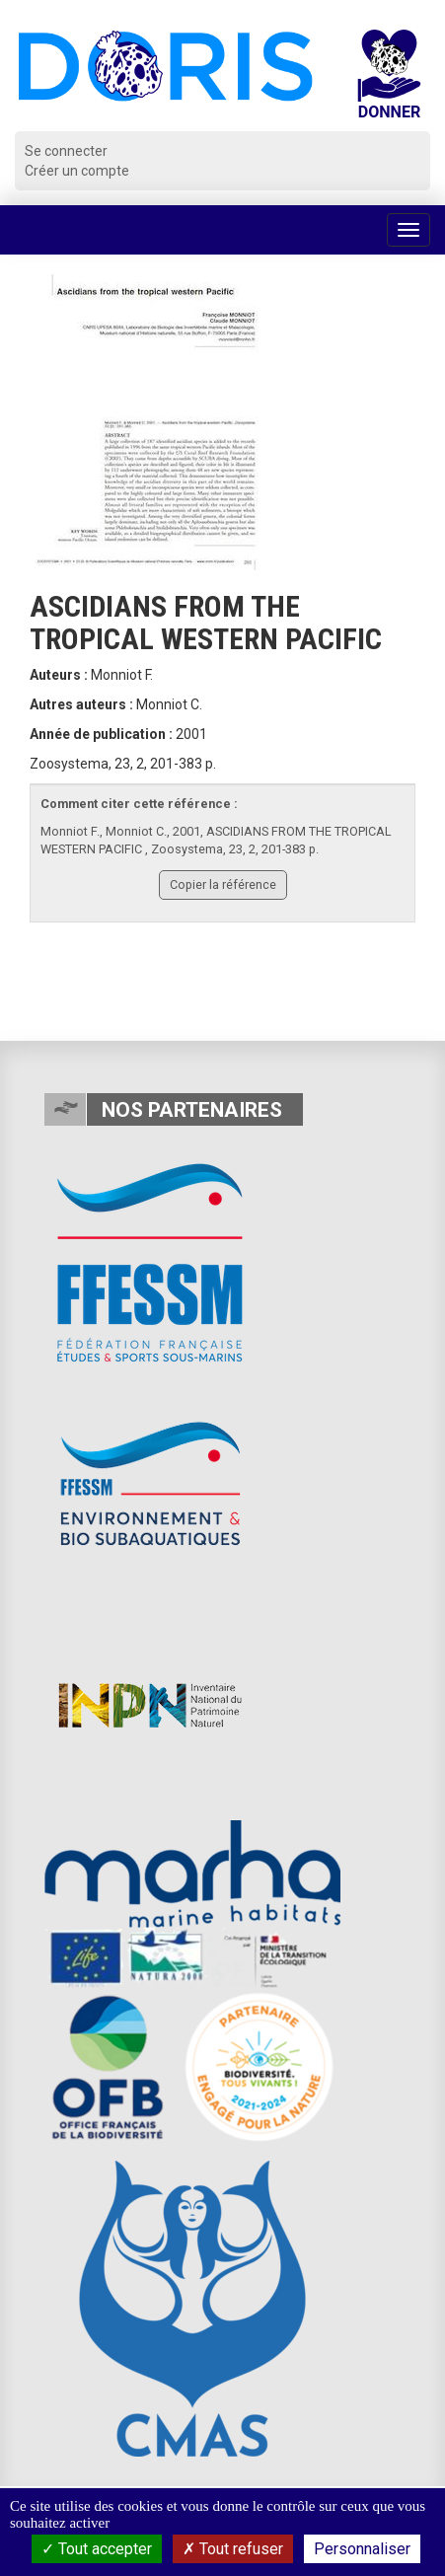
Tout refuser (233, 2548)
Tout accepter (96, 2548)
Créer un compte (77, 171)
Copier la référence (223, 884)
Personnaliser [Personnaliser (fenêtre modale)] (362, 2548)
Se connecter (66, 151)
